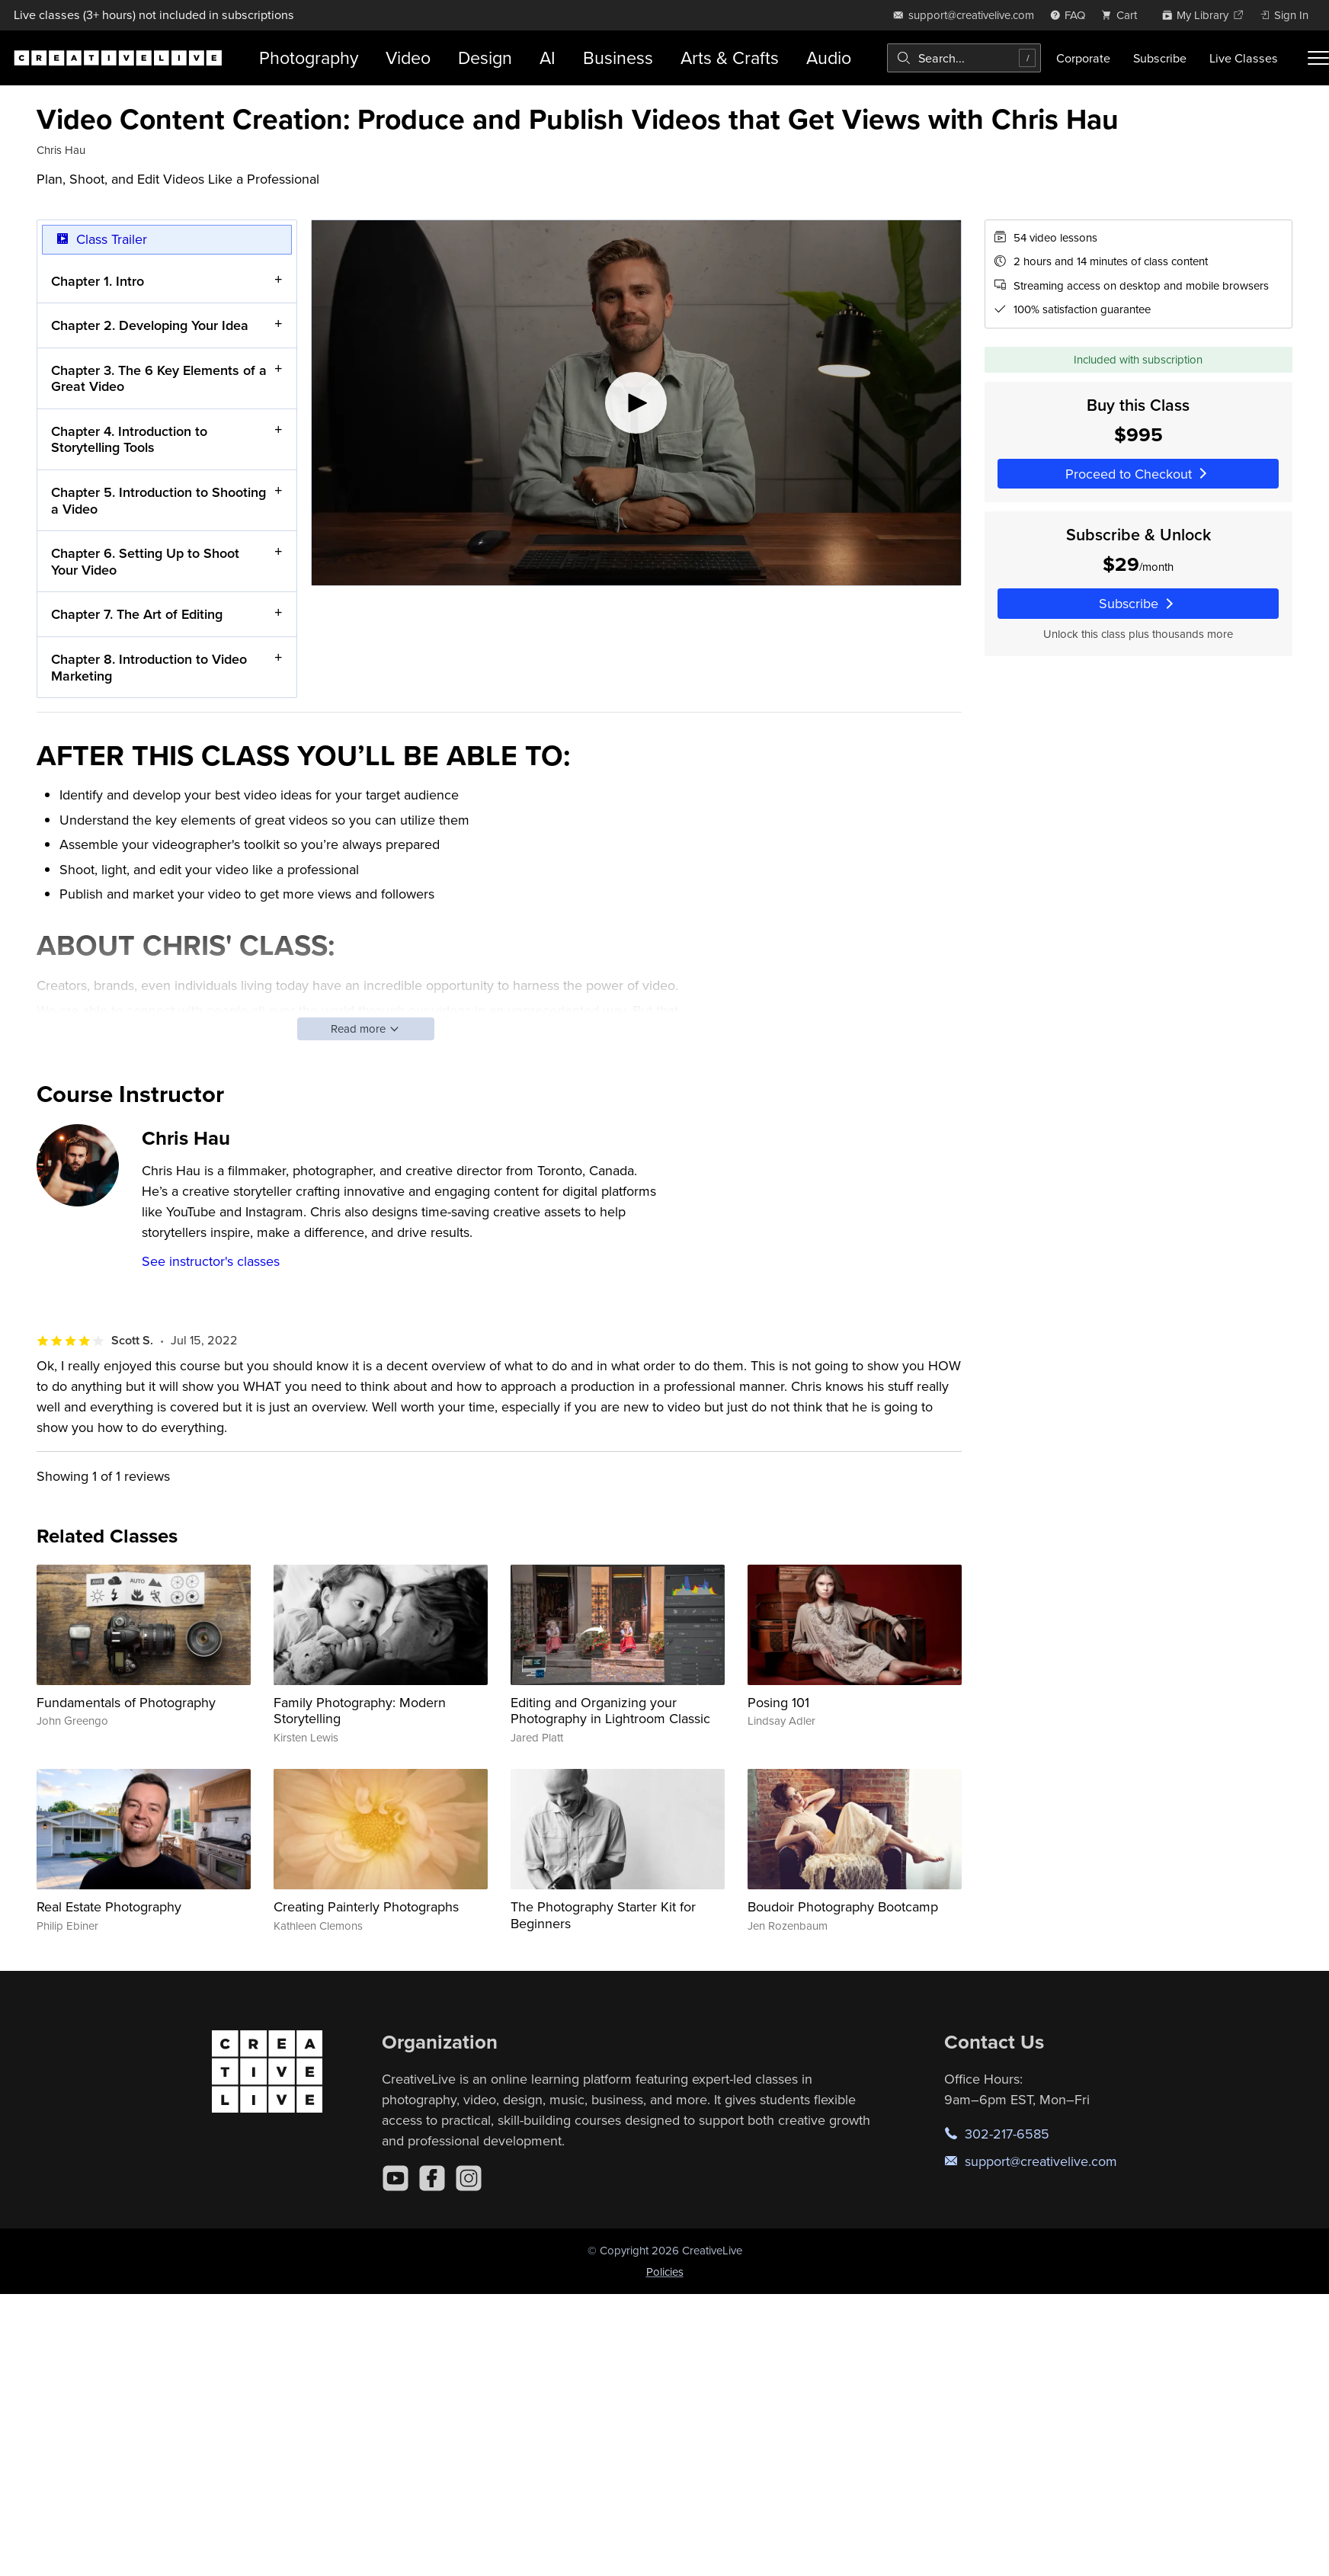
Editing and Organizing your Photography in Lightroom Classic (610, 1711)
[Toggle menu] (1318, 58)
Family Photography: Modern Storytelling (360, 1711)
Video (408, 57)
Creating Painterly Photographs (366, 1906)
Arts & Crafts (730, 57)
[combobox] (964, 58)
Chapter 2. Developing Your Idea (149, 325)
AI (548, 57)
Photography (308, 57)
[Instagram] (468, 2178)
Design (485, 57)
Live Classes (1243, 58)
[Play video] (636, 402)
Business (618, 57)
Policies (665, 2272)
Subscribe (1159, 58)
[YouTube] (395, 2178)
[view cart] (1123, 15)
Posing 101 (778, 1702)
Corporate (1083, 58)
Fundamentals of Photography (126, 1702)
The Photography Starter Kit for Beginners (603, 1915)
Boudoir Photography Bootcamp (843, 1906)
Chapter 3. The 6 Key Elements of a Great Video (159, 378)
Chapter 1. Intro (97, 280)
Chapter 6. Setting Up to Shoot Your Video (145, 561)
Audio (828, 57)
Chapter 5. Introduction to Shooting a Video (158, 500)
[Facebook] (432, 2178)
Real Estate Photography (109, 1906)
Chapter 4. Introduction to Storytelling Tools (129, 439)
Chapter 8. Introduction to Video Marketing (149, 667)
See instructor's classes (211, 1260)
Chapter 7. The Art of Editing (137, 613)
